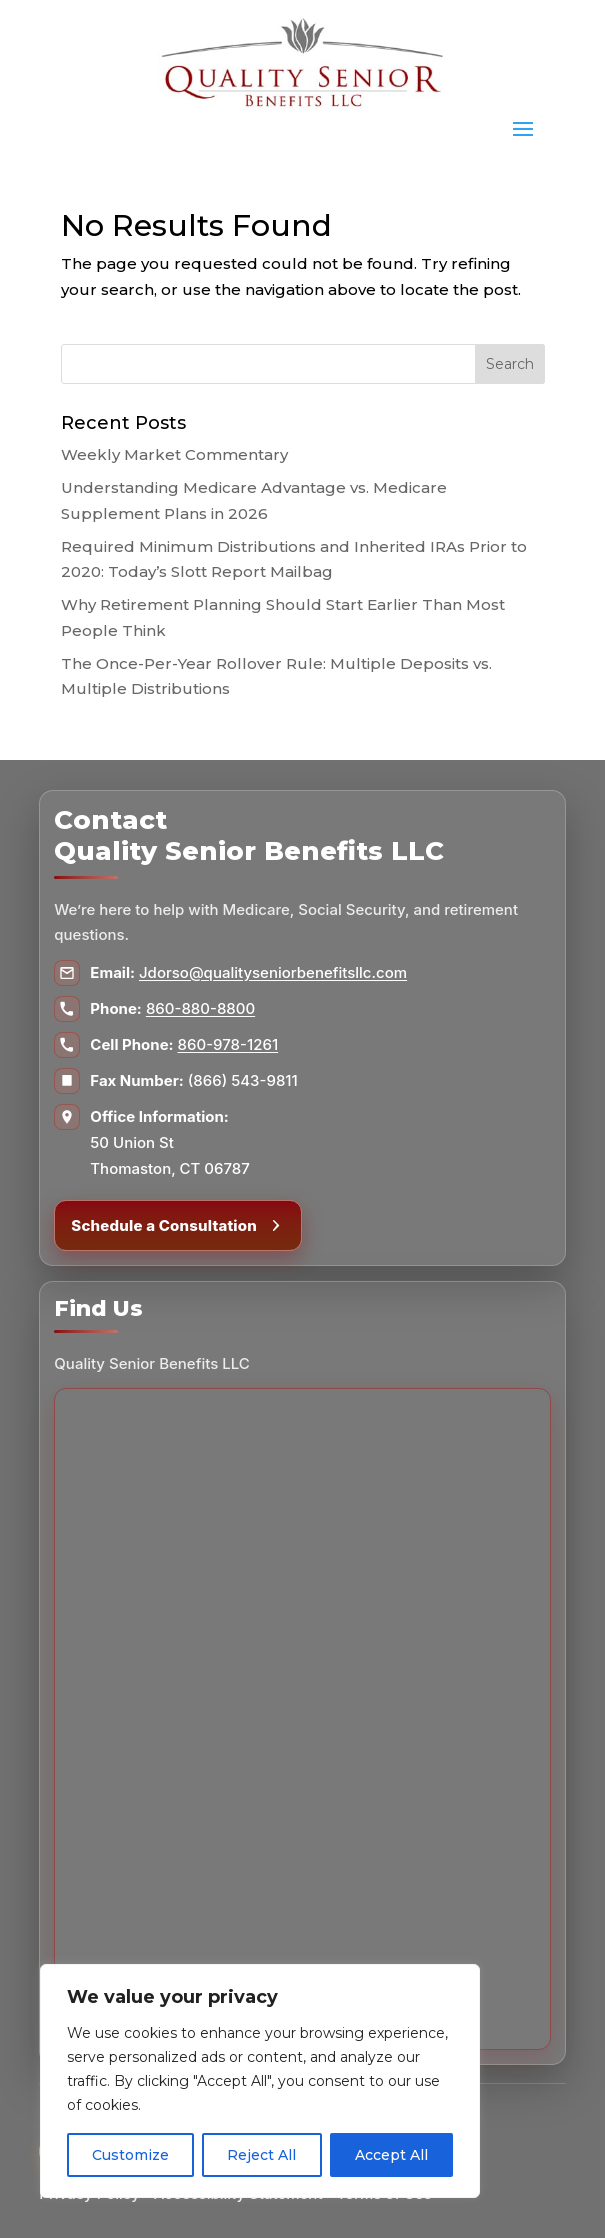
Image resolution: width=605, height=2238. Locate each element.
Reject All (261, 2155)
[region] (260, 2081)
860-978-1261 (228, 1044)
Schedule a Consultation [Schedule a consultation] (178, 1225)
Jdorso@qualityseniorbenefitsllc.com (273, 972)
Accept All (391, 2155)
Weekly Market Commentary (174, 454)
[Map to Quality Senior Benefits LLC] (302, 1719)
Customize (130, 2155)
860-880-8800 (200, 1008)
